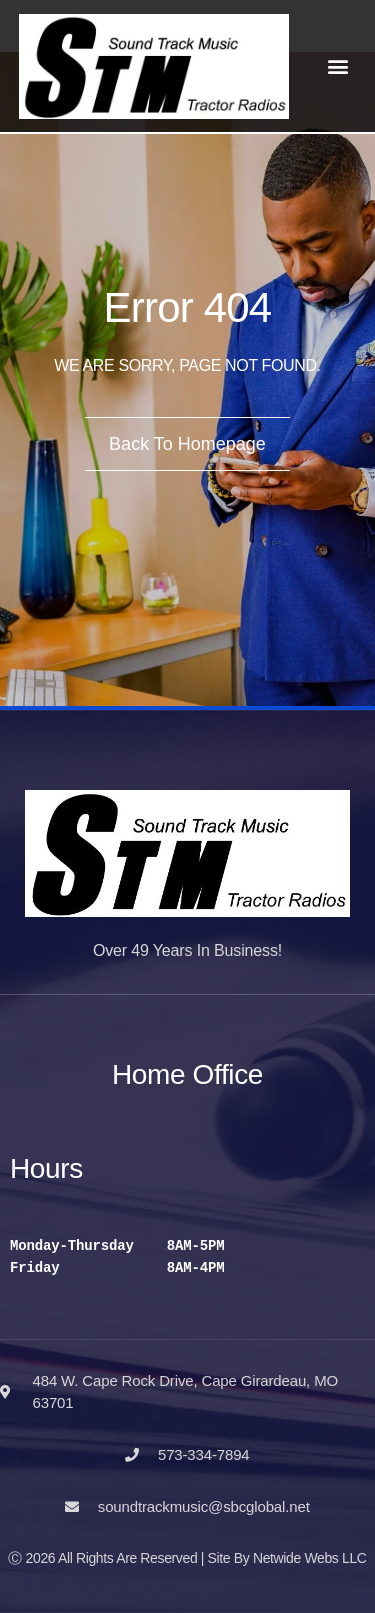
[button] (338, 66)
